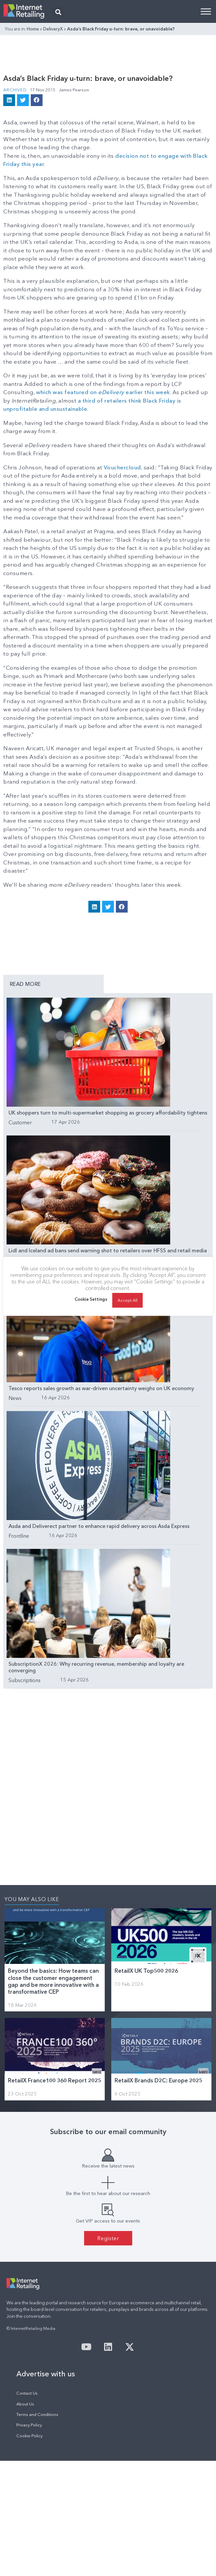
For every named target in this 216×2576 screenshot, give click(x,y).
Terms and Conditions (37, 2414)
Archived (15, 89)
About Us (25, 2404)
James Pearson (74, 89)
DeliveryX (53, 28)
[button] (58, 12)
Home (33, 28)
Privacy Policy (29, 2424)
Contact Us (27, 2393)
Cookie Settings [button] (91, 1299)
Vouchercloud (122, 467)
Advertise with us (45, 2373)
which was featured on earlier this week (103, 392)
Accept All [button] (128, 1300)
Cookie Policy (29, 2435)
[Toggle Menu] (206, 11)
